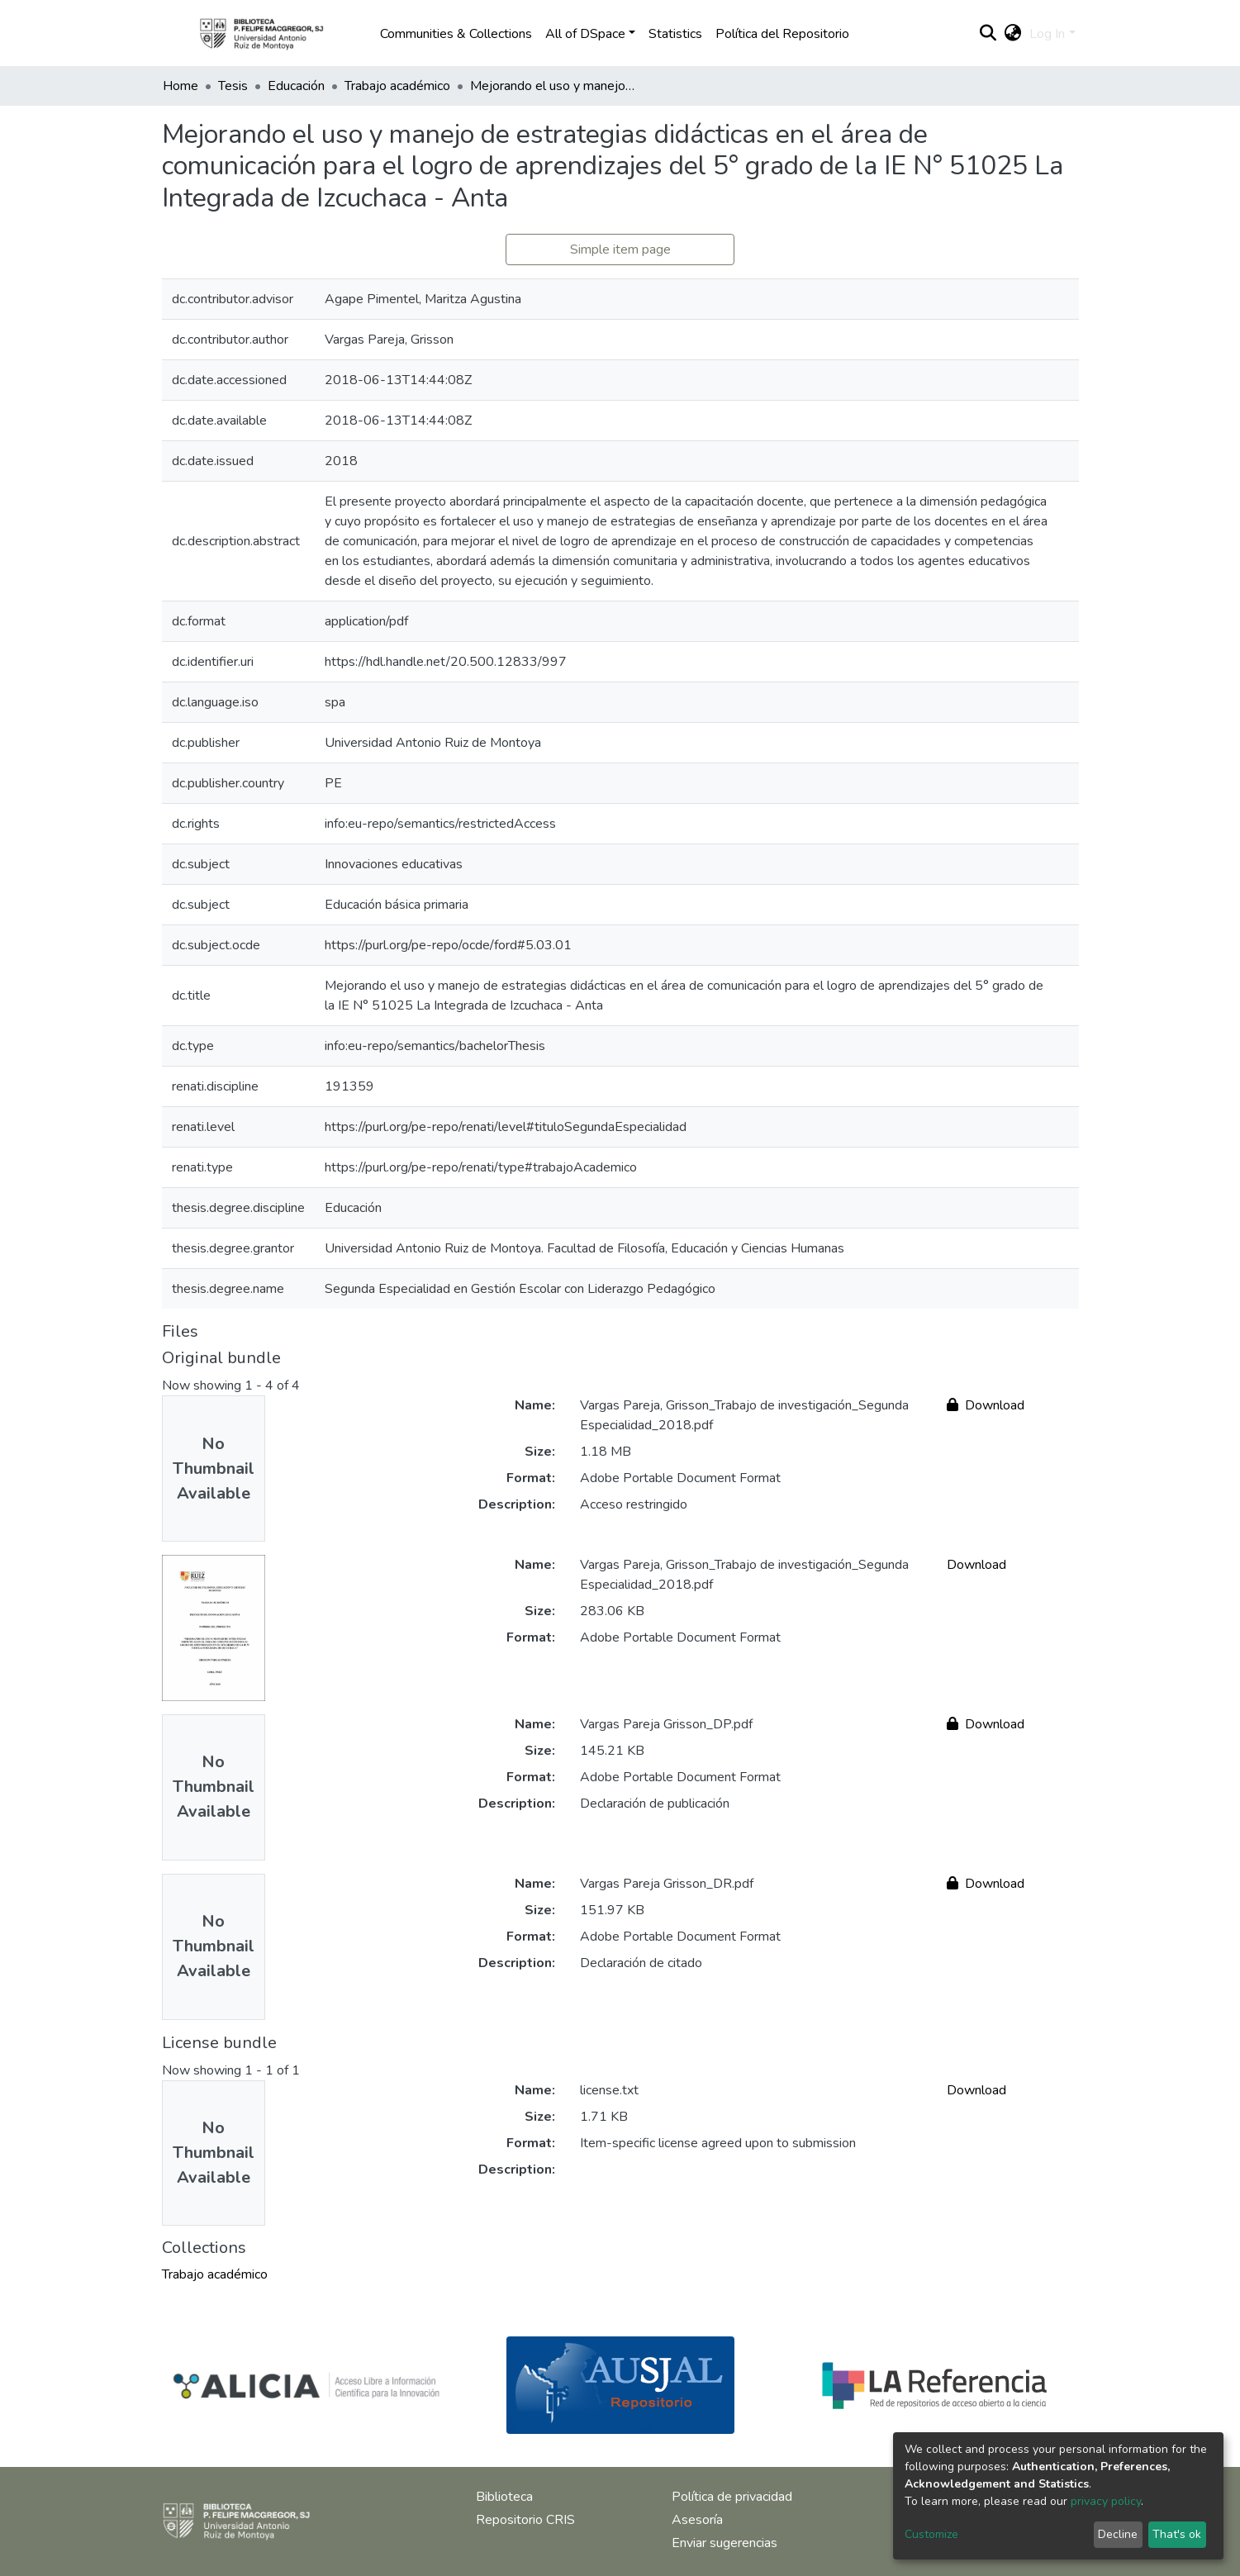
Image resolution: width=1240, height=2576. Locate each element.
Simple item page (620, 249)
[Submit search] (987, 34)
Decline (1118, 2534)
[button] (1012, 34)
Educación (296, 86)
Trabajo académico (397, 86)
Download (985, 1405)
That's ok (1176, 2534)
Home (180, 86)
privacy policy (1106, 2501)
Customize (931, 2534)
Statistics (675, 34)
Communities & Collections (456, 34)
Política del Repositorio (782, 34)
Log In (1047, 34)
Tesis (233, 86)
